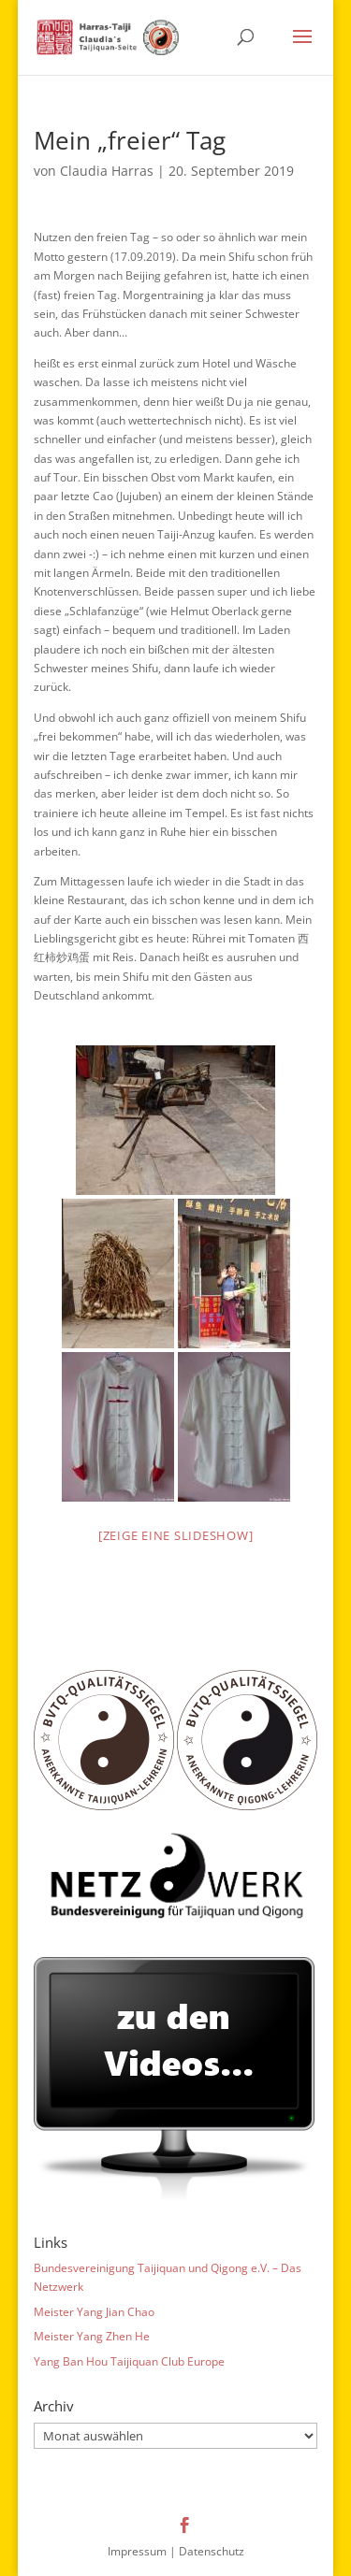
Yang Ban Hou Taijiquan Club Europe (129, 2361)
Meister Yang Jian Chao (94, 2312)
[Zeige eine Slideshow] (176, 1535)
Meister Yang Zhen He (92, 2336)
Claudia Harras (107, 171)
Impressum (137, 2551)
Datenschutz (211, 2551)
